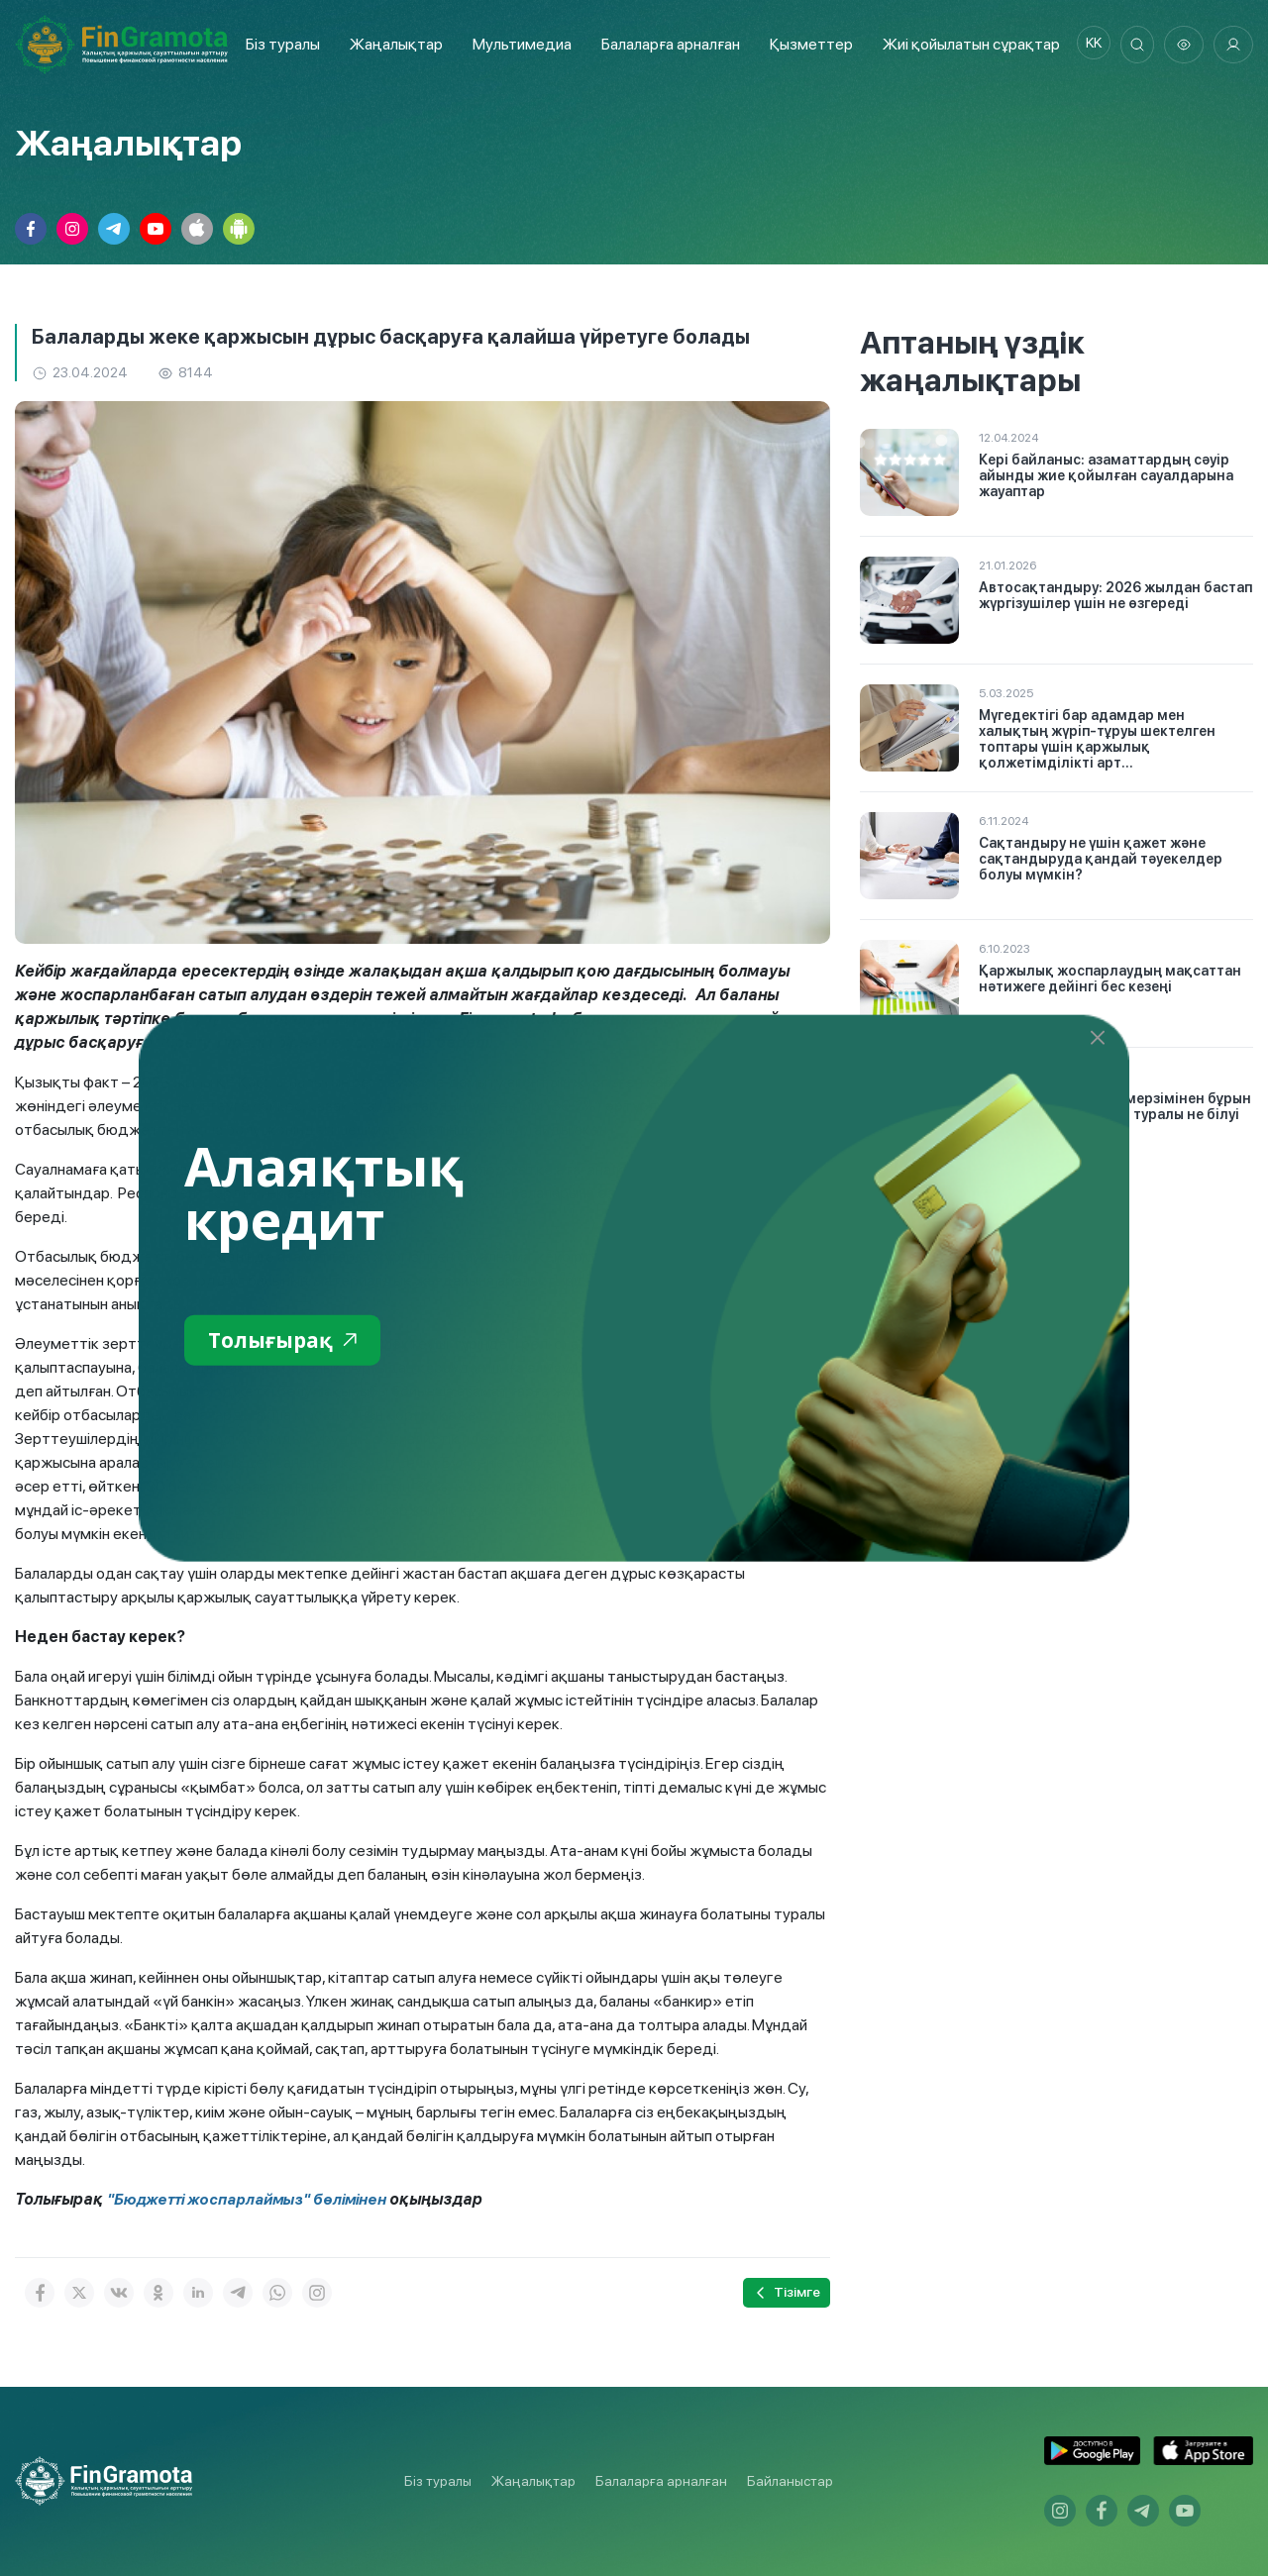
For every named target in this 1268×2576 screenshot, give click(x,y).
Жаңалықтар (390, 44)
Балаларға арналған (661, 2481)
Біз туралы (277, 44)
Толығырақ (291, 1341)
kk (1085, 44)
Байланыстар (790, 2481)
